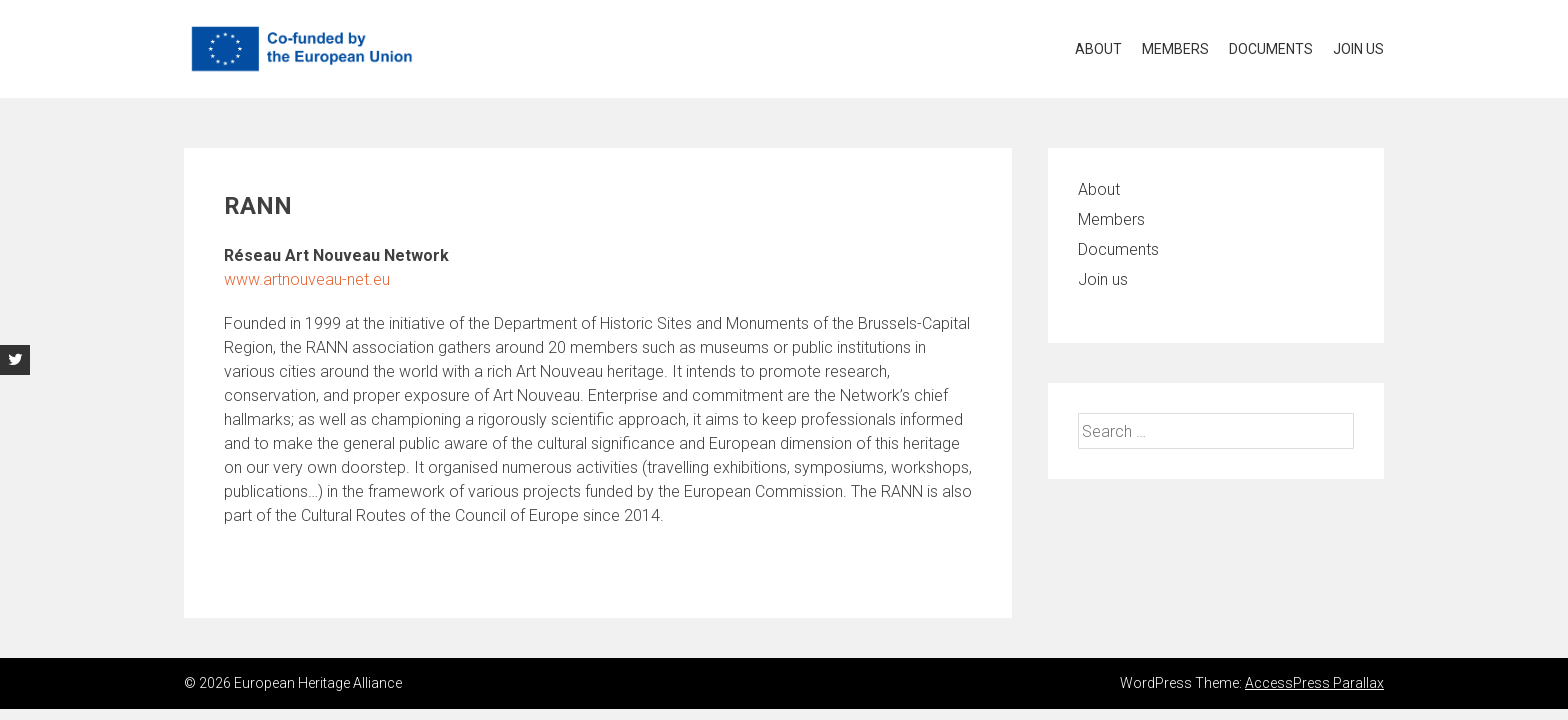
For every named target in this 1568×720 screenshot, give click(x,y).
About (1098, 49)
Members (1175, 49)
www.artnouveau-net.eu (307, 279)
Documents (1271, 49)
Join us (1358, 49)
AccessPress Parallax (1314, 683)
